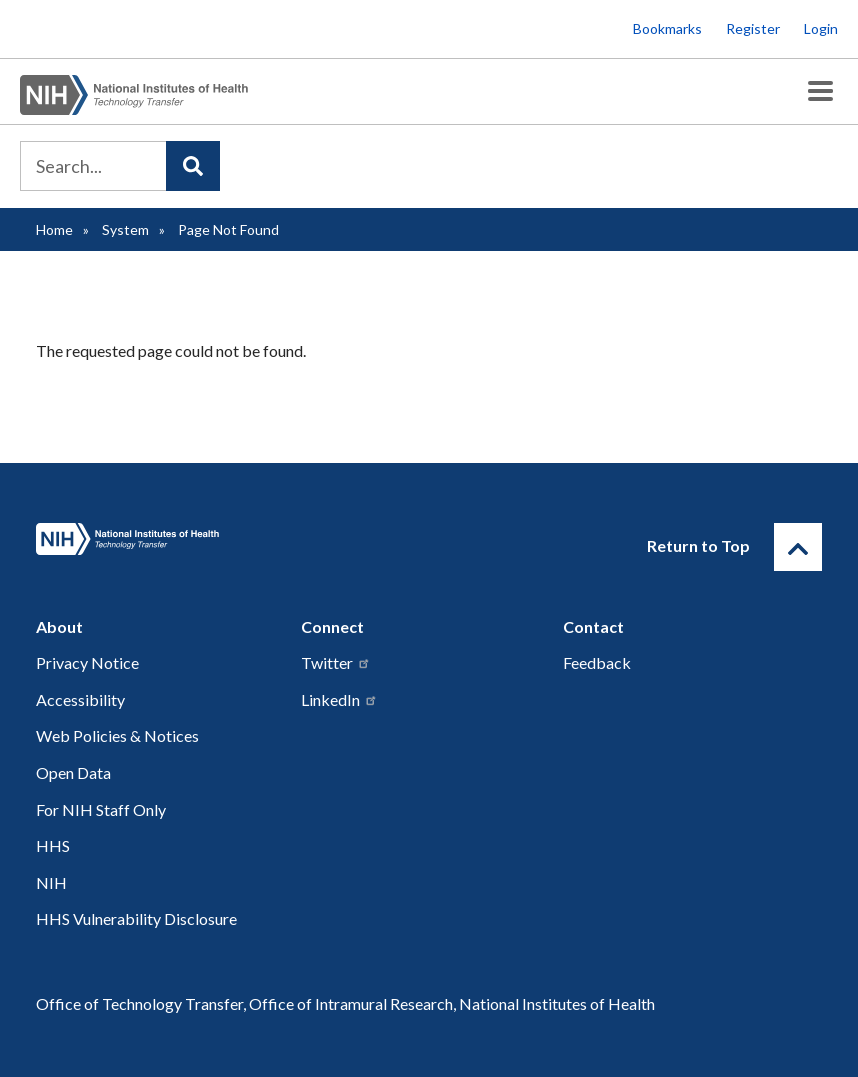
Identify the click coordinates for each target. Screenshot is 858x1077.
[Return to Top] (798, 547)
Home (54, 229)
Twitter (336, 662)
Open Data (73, 772)
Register (753, 28)
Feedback (597, 662)
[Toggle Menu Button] (820, 91)
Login (821, 28)
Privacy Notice (87, 662)
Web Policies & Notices (117, 735)
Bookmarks (667, 28)
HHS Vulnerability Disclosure (136, 918)
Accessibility (80, 699)
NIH (51, 882)
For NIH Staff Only (101, 809)
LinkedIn (339, 699)
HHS (53, 845)
